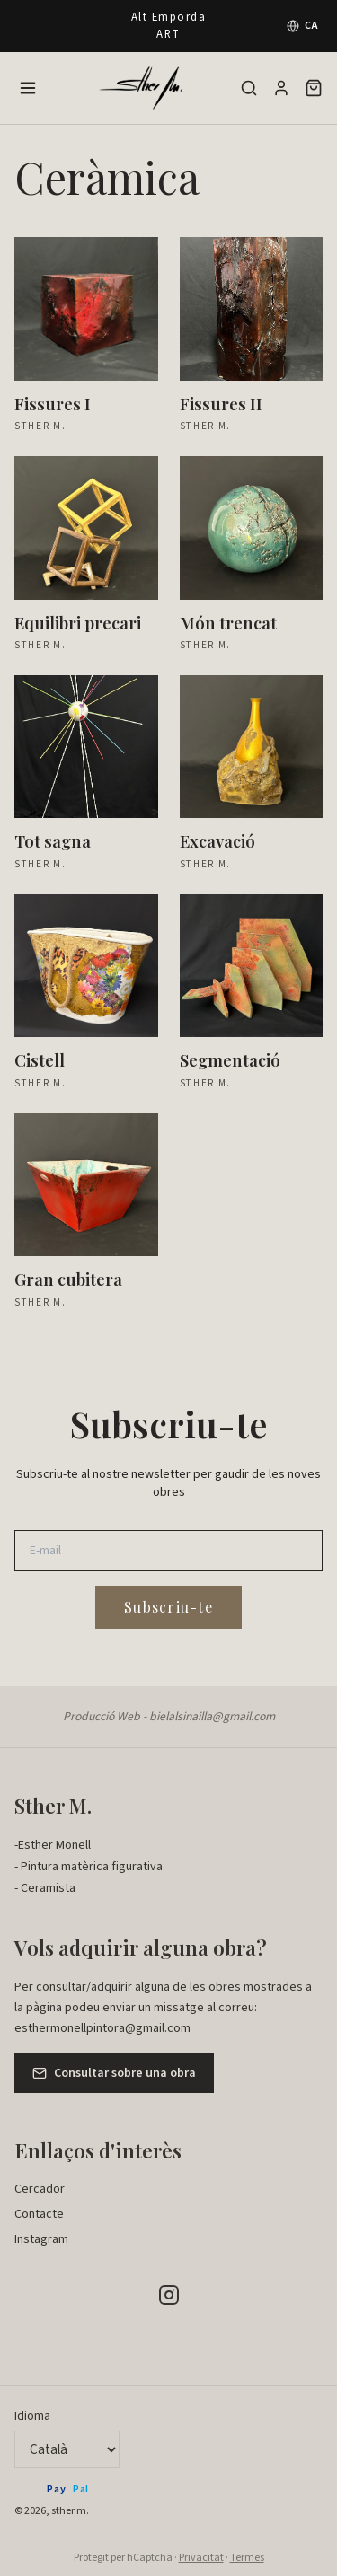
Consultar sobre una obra (114, 2073)
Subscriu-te (168, 1606)
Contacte (39, 2214)
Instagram (41, 2239)
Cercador (39, 2189)
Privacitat (201, 2557)
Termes (247, 2557)
